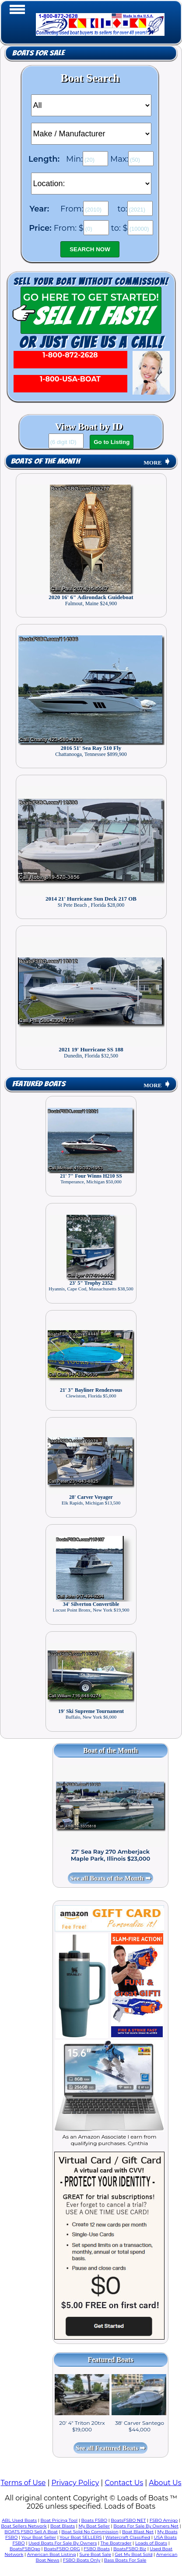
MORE (157, 462)
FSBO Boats (97, 2549)
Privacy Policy (75, 2483)
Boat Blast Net (138, 2531)
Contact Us (124, 2483)
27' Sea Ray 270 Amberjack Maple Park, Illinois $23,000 (110, 1855)
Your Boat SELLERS (81, 2537)
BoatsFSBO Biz (129, 2549)
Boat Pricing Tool (58, 2520)
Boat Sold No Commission (89, 2531)
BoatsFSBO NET (128, 2520)
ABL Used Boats (19, 2520)
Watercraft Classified (127, 2537)
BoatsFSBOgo (25, 2549)
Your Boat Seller (38, 2537)
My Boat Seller (94, 2526)
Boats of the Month (45, 461)
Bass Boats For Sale (125, 2560)
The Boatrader (116, 2543)
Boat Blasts (62, 2526)
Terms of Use (23, 2483)
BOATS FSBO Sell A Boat (31, 2531)
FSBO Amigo (164, 2520)
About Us (165, 2483)
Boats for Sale (38, 53)
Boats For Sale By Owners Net (145, 2526)
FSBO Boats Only (81, 2560)
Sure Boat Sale (95, 2554)
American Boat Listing (51, 2554)
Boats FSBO (94, 2520)
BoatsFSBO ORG (62, 2549)
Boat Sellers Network (23, 2526)
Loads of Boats (151, 2543)
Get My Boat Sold (133, 2554)
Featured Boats (38, 1084)
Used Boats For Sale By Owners (62, 2543)
